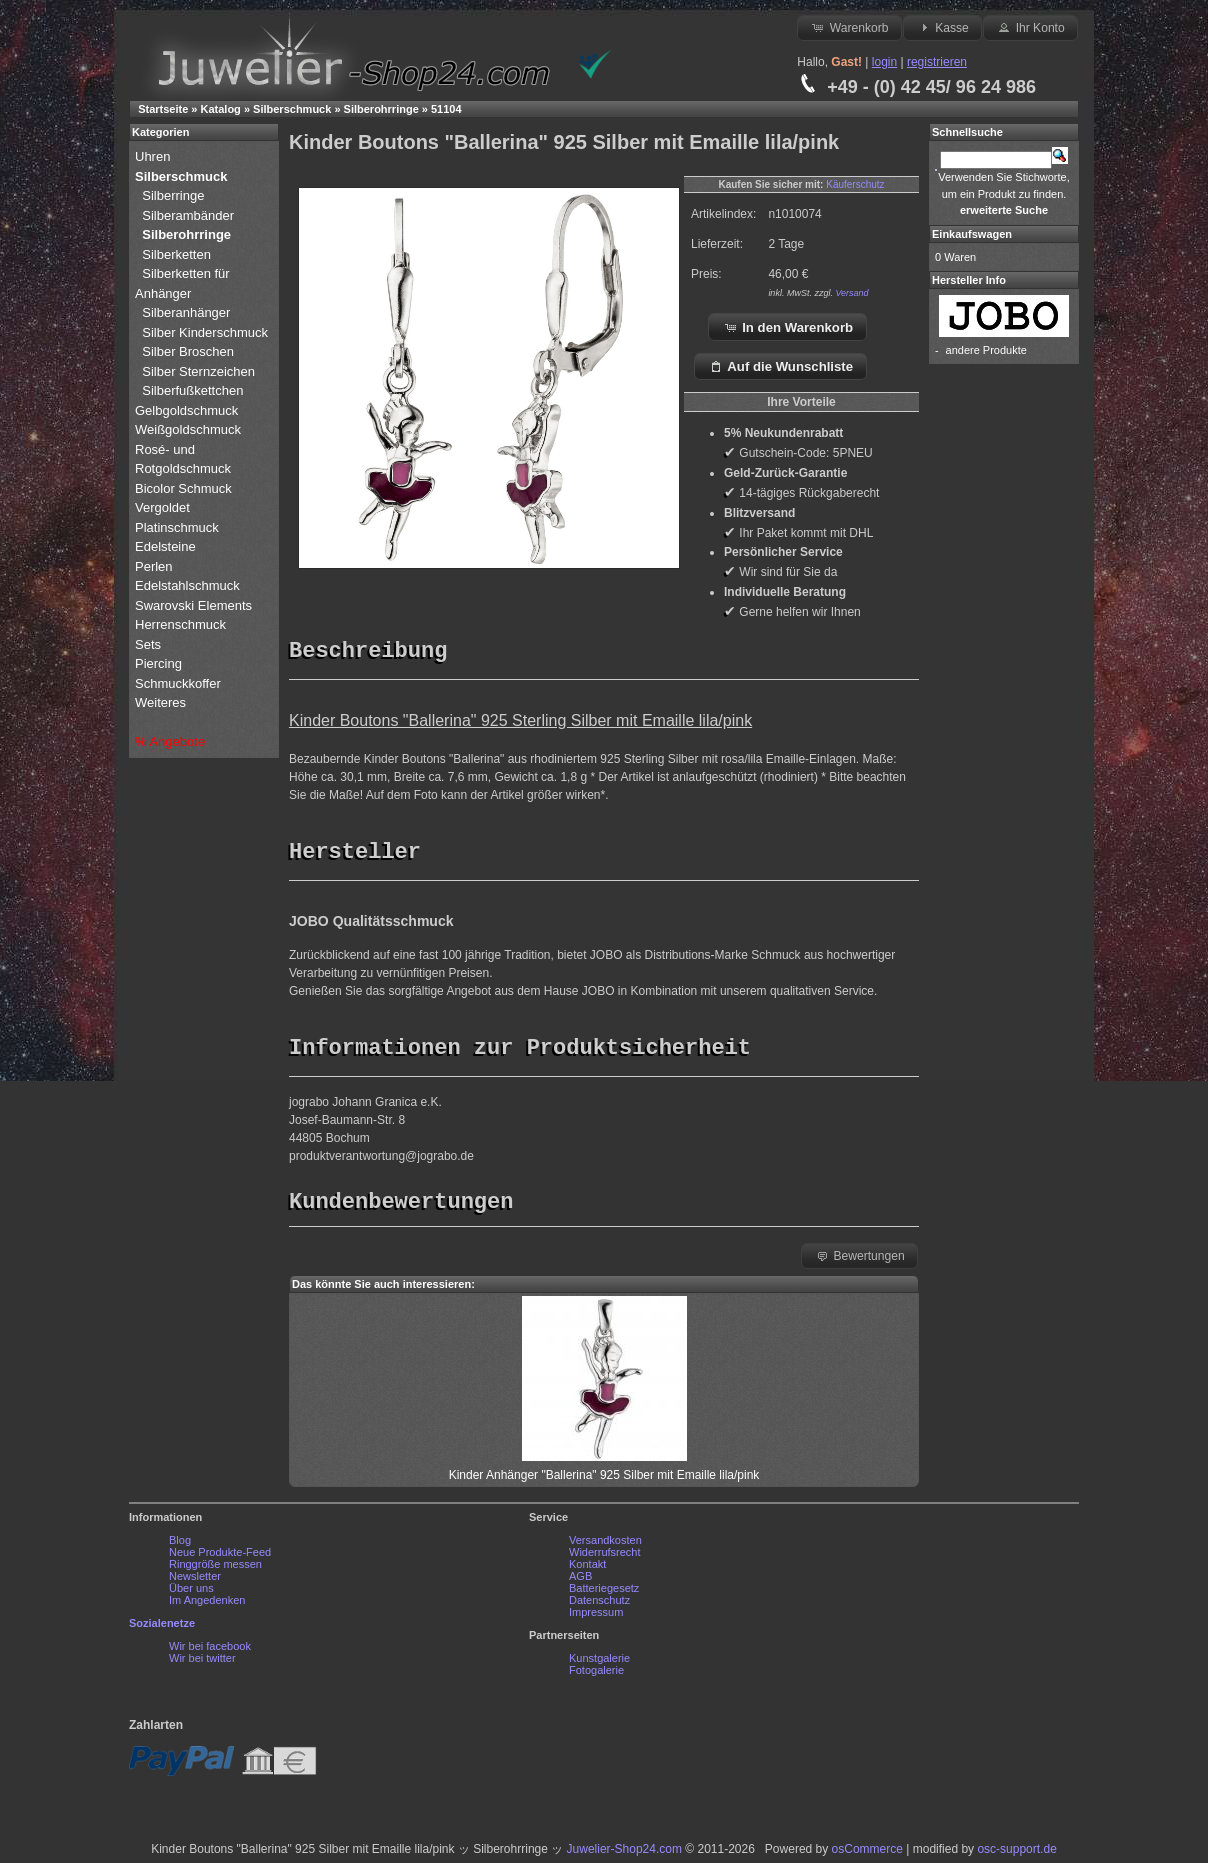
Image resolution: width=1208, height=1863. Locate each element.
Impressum (596, 1617)
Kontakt (587, 1569)
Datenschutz (599, 1605)
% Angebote (170, 741)
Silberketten (176, 254)
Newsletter (195, 1581)
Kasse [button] (942, 27)
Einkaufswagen (972, 234)
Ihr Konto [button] (1030, 27)
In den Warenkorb (788, 327)
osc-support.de (1016, 1854)
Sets (148, 644)
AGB (580, 1581)
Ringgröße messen (215, 1569)
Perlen (155, 566)
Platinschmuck (178, 527)
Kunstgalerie (599, 1663)
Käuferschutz (855, 184)
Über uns (191, 1593)
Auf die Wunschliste (780, 366)
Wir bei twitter (202, 1663)
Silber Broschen (188, 351)
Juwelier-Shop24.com (624, 1854)
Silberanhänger (186, 312)
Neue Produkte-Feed (220, 1557)
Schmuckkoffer (178, 683)
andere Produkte (986, 350)
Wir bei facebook (210, 1651)
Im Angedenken (207, 1605)
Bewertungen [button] (859, 1260)
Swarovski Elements (193, 605)
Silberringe (173, 195)
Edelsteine (167, 546)
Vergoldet (164, 507)
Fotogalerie (596, 1675)
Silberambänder (188, 215)
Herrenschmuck (182, 624)
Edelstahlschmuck (187, 585)
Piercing (158, 663)
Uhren (154, 156)
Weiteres (162, 702)
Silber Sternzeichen (198, 371)
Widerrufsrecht (605, 1557)
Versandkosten (605, 1545)
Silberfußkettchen (192, 390)
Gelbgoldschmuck (188, 410)
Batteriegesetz (604, 1593)
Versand (851, 293)
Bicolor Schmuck (185, 488)
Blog (180, 1545)
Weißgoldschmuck (190, 429)
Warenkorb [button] (849, 27)
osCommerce (867, 1854)
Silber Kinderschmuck (205, 332)
